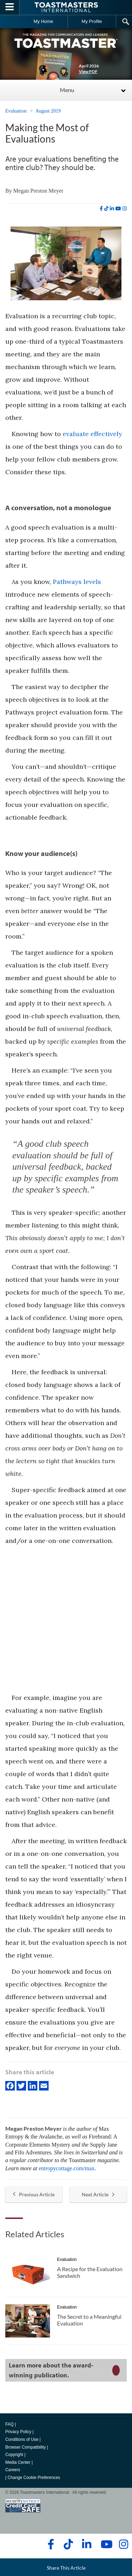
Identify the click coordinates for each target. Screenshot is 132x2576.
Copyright (14, 2454)
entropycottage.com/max (67, 2168)
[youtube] (118, 208)
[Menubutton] (9, 7)
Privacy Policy (18, 2431)
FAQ (9, 2424)
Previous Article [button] (34, 2194)
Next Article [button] (98, 2194)
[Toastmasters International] (66, 7)
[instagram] (124, 208)
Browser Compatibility (25, 2447)
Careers (12, 2469)
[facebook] (101, 208)
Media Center (17, 2462)
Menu (67, 89)
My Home (43, 21)
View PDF (88, 71)
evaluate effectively (92, 434)
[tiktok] (106, 208)
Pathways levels (77, 582)
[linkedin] (112, 208)
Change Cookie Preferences (33, 2477)
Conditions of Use (21, 2439)
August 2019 (48, 111)
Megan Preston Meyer (38, 191)
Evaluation (16, 111)
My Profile (92, 21)
